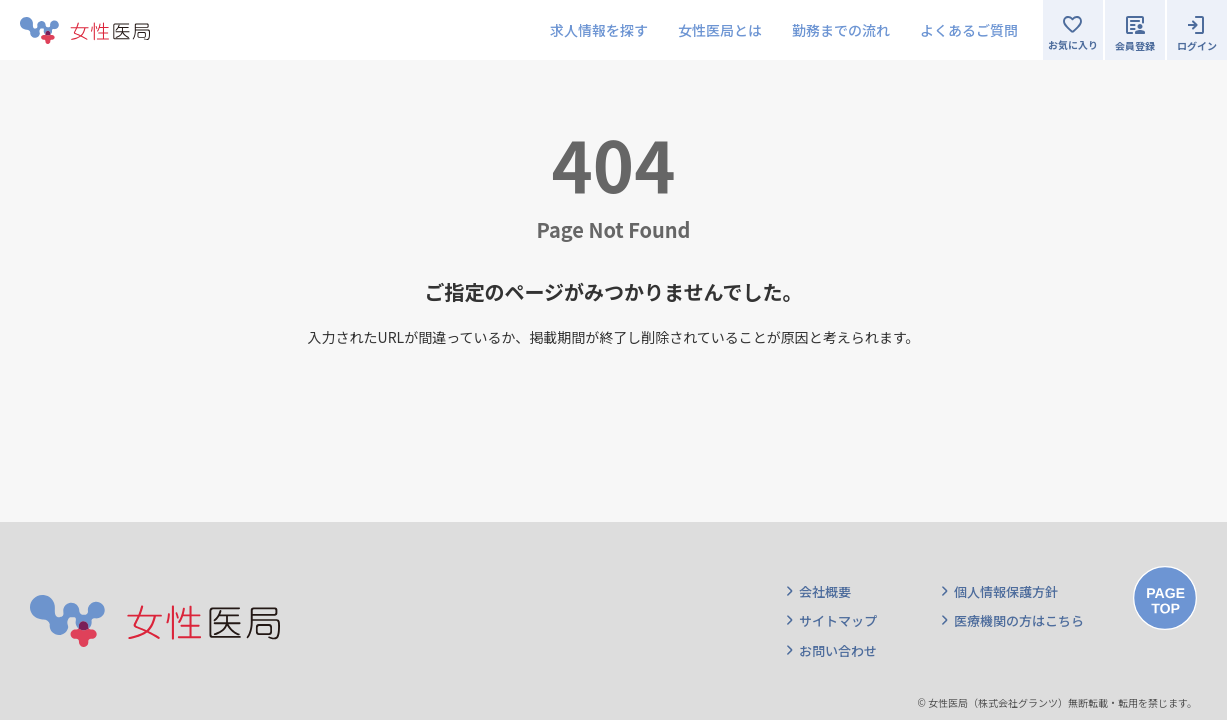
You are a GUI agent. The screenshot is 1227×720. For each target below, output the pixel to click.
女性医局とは (720, 30)
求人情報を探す (599, 30)
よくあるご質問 (969, 30)
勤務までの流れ (841, 30)
